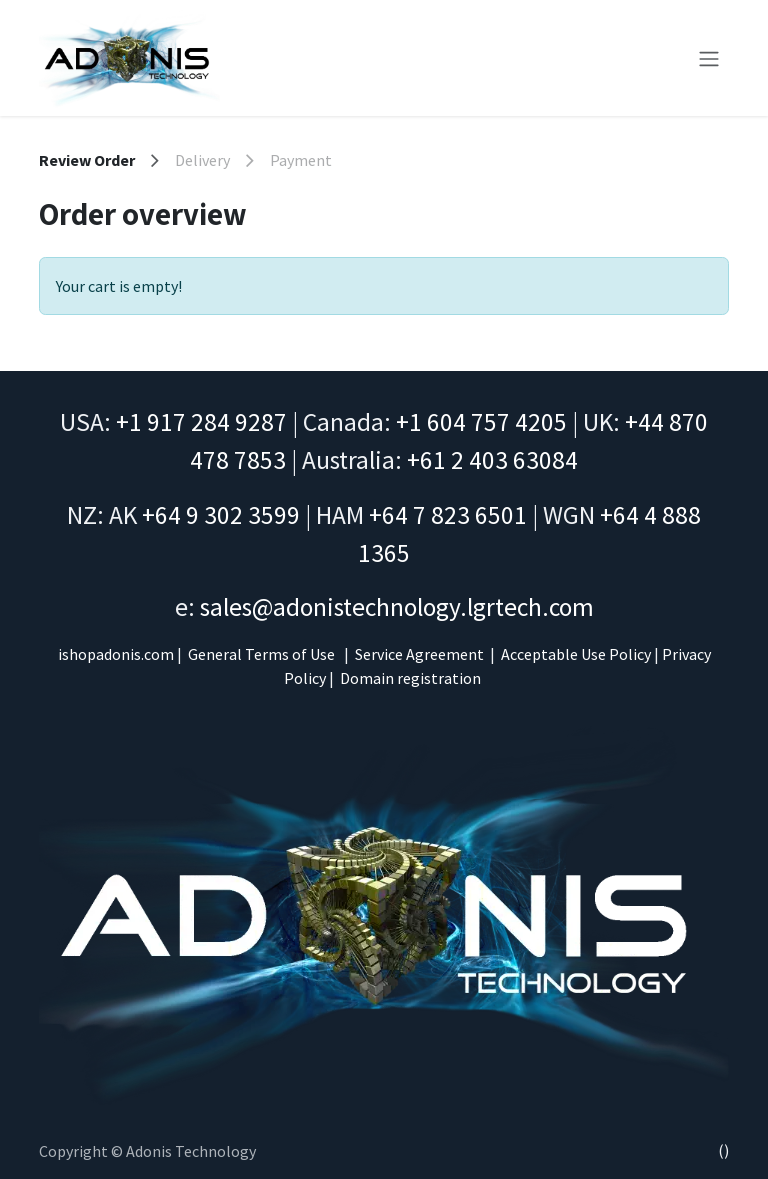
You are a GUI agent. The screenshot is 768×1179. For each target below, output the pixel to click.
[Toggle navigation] (709, 58)
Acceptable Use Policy (576, 654)
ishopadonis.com (116, 654)
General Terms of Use (261, 654)
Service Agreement (419, 654)
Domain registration (410, 678)
